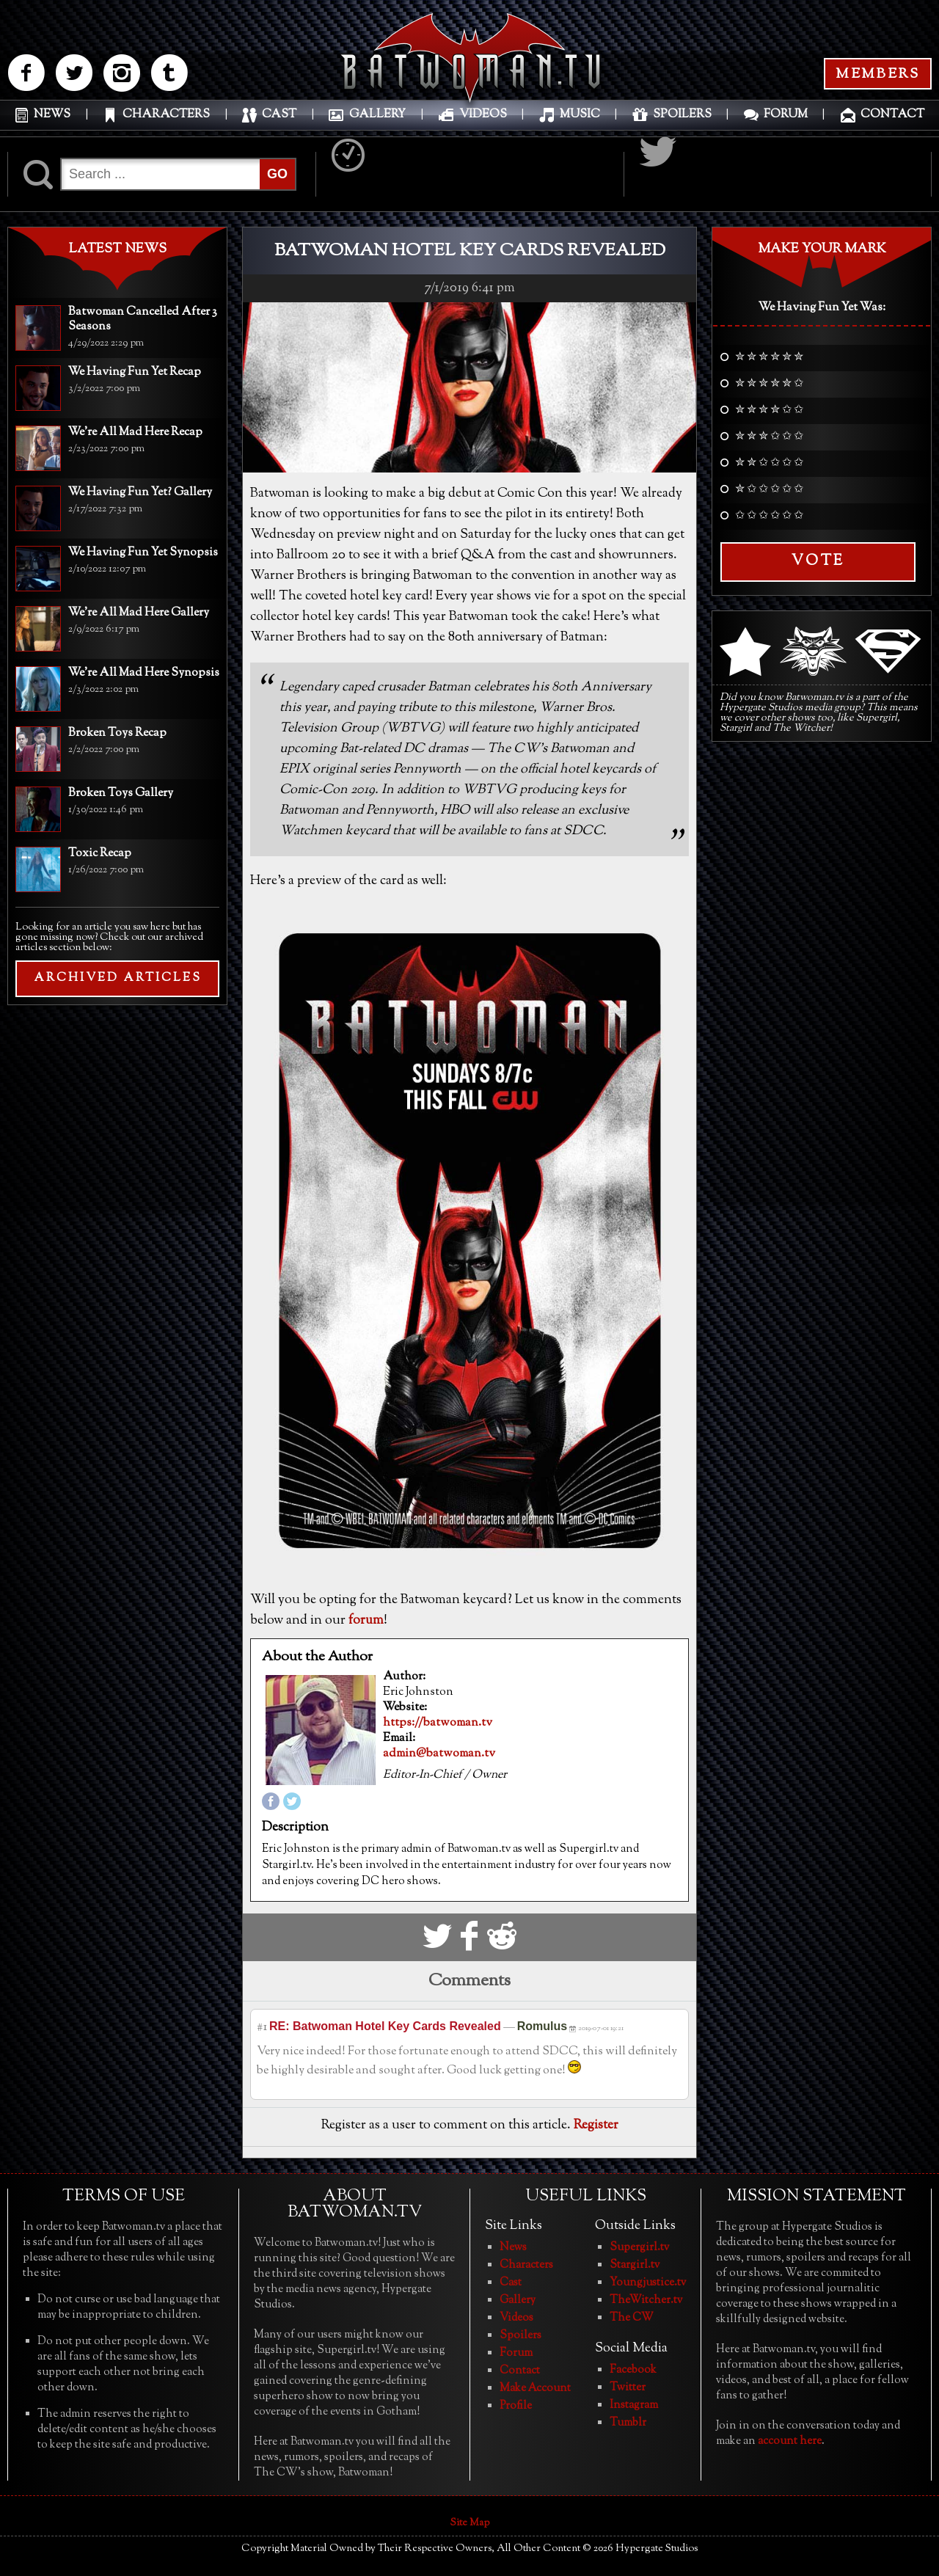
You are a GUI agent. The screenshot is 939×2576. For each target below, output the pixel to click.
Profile (516, 2406)
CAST (279, 120)
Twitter (628, 2388)
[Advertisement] (117, 1111)
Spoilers (520, 2335)
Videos (516, 2318)
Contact (520, 2371)
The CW (632, 2318)
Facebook (633, 2370)
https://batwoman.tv (437, 1723)
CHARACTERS (166, 120)
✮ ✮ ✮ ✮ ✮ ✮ (769, 358)
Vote (818, 561)
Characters (526, 2265)
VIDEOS (483, 120)
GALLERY (377, 120)
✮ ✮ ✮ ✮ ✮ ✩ (769, 384)
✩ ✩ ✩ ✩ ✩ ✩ (769, 516)
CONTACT (892, 120)
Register (596, 2125)
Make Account (535, 2388)
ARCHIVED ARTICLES (118, 978)
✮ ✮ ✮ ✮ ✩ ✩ (769, 411)
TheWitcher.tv (646, 2300)
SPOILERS (682, 120)
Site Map (469, 2523)
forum (366, 1620)
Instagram (634, 2405)
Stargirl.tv (635, 2265)
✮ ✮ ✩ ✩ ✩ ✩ (769, 464)
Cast (511, 2283)
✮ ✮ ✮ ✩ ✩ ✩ (769, 437)
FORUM (786, 120)
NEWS (52, 120)
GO (277, 174)
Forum (516, 2353)
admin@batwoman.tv (439, 1753)
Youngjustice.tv (648, 2283)
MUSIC (580, 120)
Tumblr (628, 2423)
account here (790, 2441)
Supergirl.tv (639, 2247)
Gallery (518, 2300)
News (513, 2247)
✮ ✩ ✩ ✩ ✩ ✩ (769, 490)
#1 (262, 2027)
